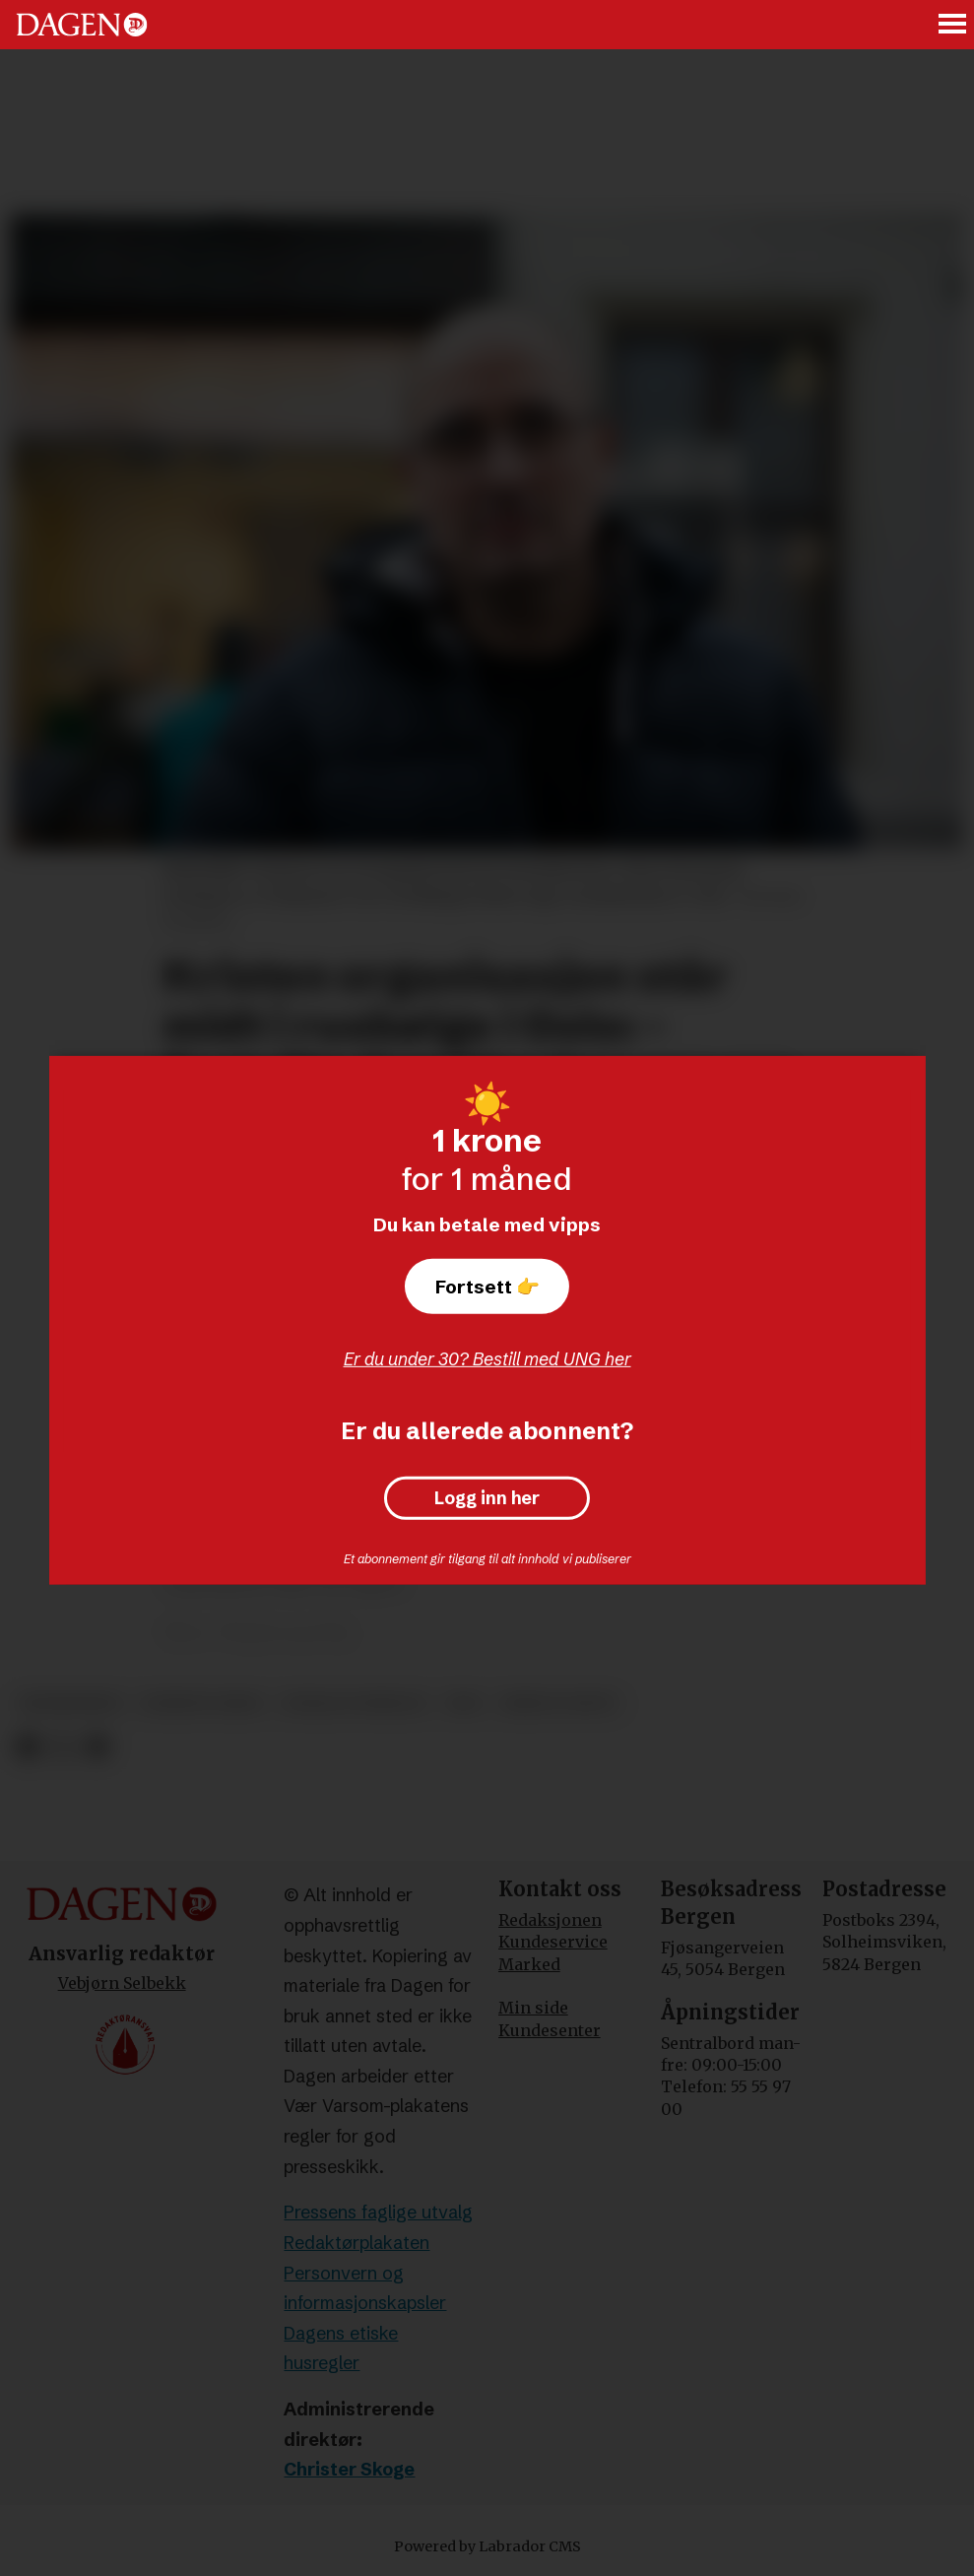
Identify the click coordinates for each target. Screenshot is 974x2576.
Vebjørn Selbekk (122, 1983)
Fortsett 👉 (487, 1286)
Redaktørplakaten (356, 2242)
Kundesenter (549, 2030)
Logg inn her (487, 1498)
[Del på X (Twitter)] (62, 1747)
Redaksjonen (550, 1920)
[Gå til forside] (82, 24)
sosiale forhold (354, 1703)
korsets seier (201, 1703)
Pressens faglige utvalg (378, 2212)
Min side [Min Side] (533, 2007)
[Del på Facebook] (27, 1747)
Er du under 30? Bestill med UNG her (487, 1359)
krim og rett (559, 1703)
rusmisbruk (70, 1703)
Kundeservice (553, 1941)
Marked (529, 1964)
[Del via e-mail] (97, 1747)
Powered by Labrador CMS (487, 2546)
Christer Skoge (349, 2469)
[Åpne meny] (953, 25)
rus (465, 1703)
